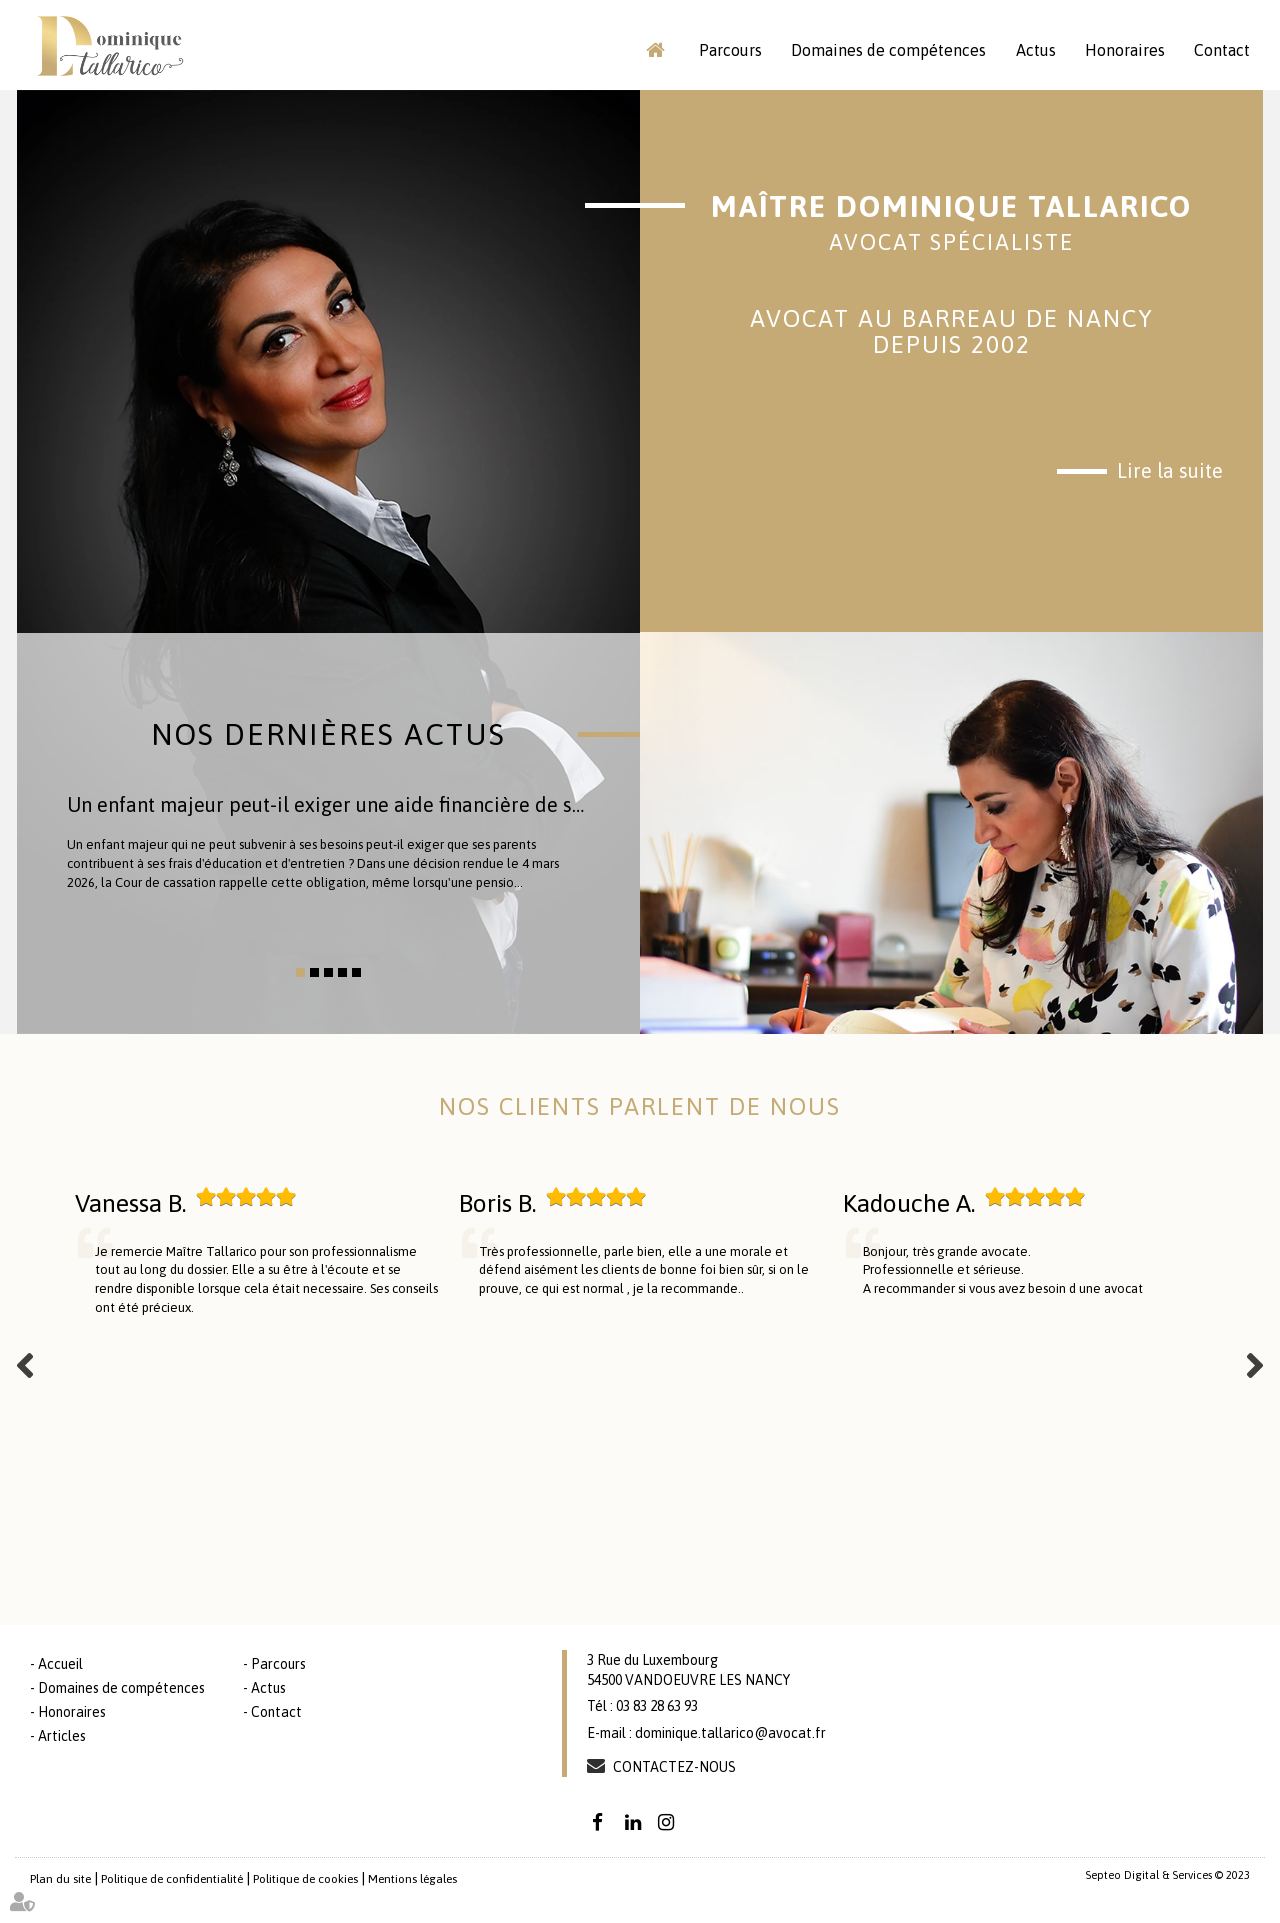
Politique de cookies (305, 1879)
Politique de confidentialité (172, 1879)
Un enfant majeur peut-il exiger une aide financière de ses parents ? (373, 804)
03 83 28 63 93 (657, 1706)
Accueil (655, 50)
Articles (62, 1736)
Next (1255, 1365)
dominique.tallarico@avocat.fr (730, 1733)
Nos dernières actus (328, 734)
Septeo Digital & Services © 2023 (1167, 1875)
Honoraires (1125, 50)
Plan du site (60, 1879)
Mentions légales (412, 1879)
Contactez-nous (674, 1767)
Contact (1222, 50)
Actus (1036, 50)
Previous (25, 1365)
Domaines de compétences (888, 50)
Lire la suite (1170, 470)
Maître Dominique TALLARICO (951, 222)
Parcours (730, 50)
